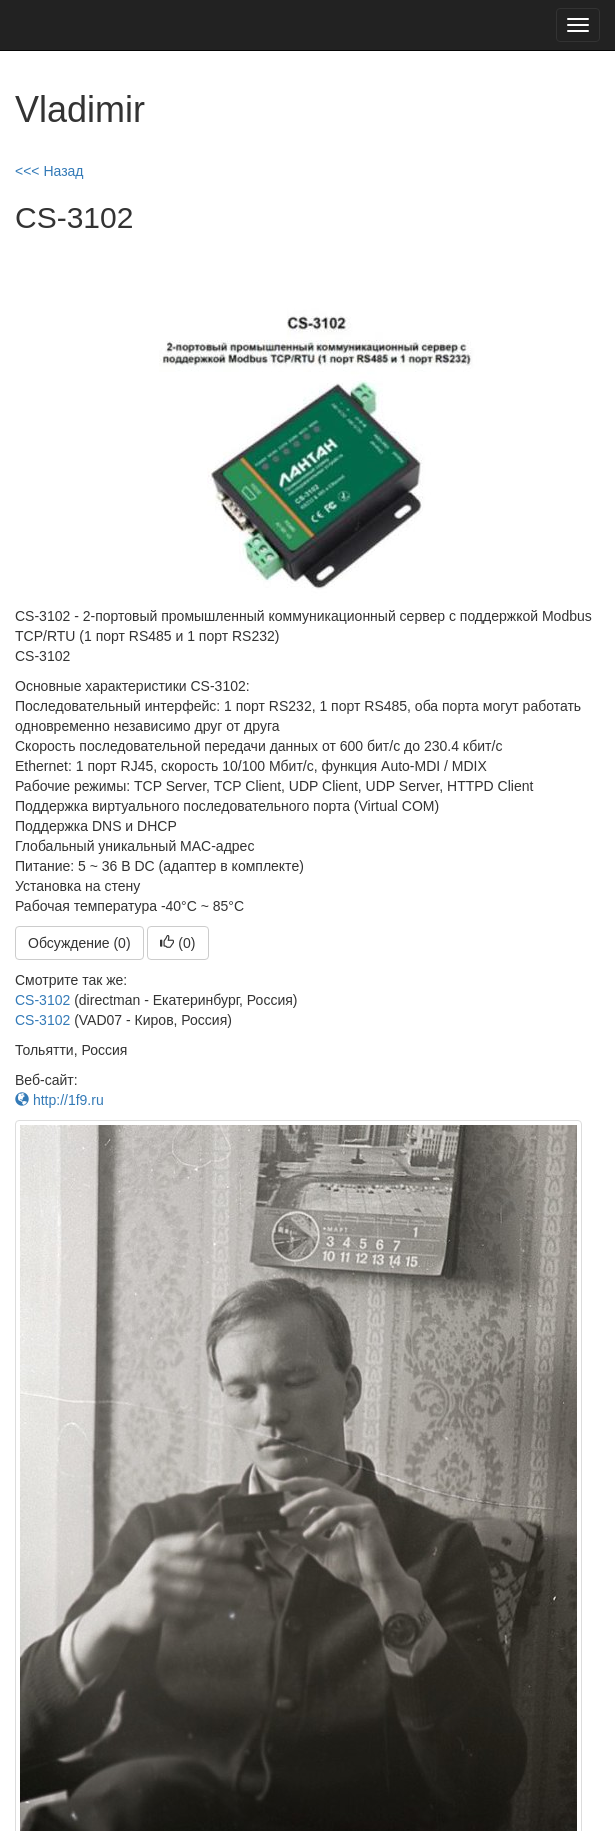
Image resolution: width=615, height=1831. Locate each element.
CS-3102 (42, 1000)
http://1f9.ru (59, 1100)
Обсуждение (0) (79, 943)
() (177, 943)
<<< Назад (49, 171)
